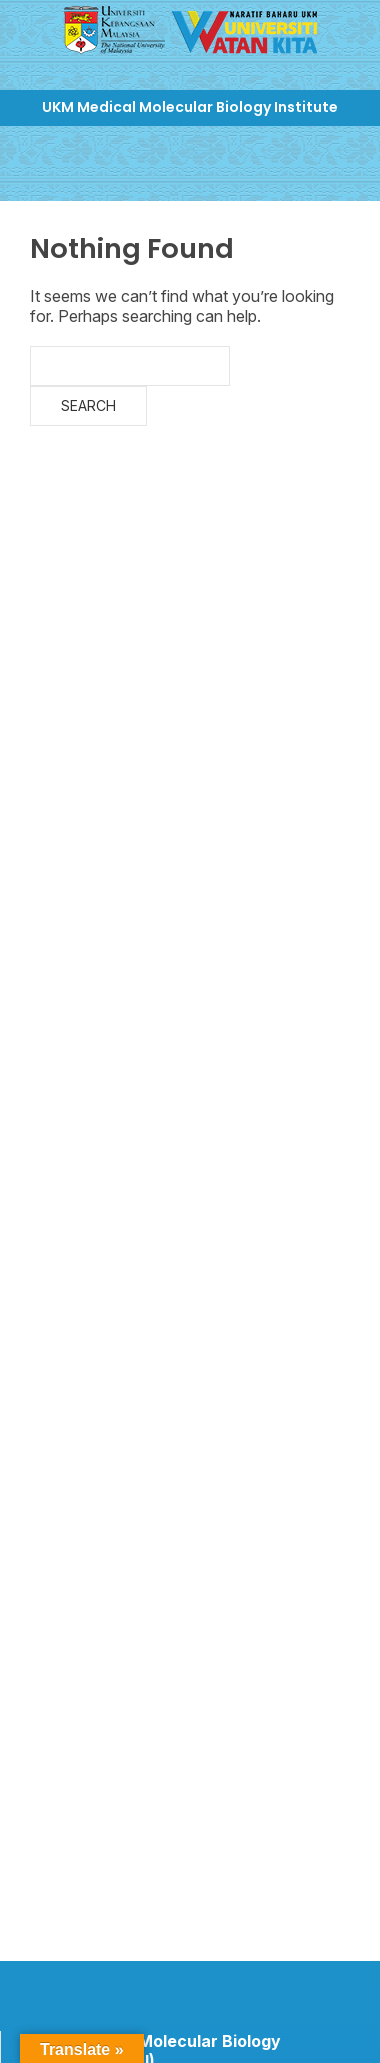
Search (88, 405)
